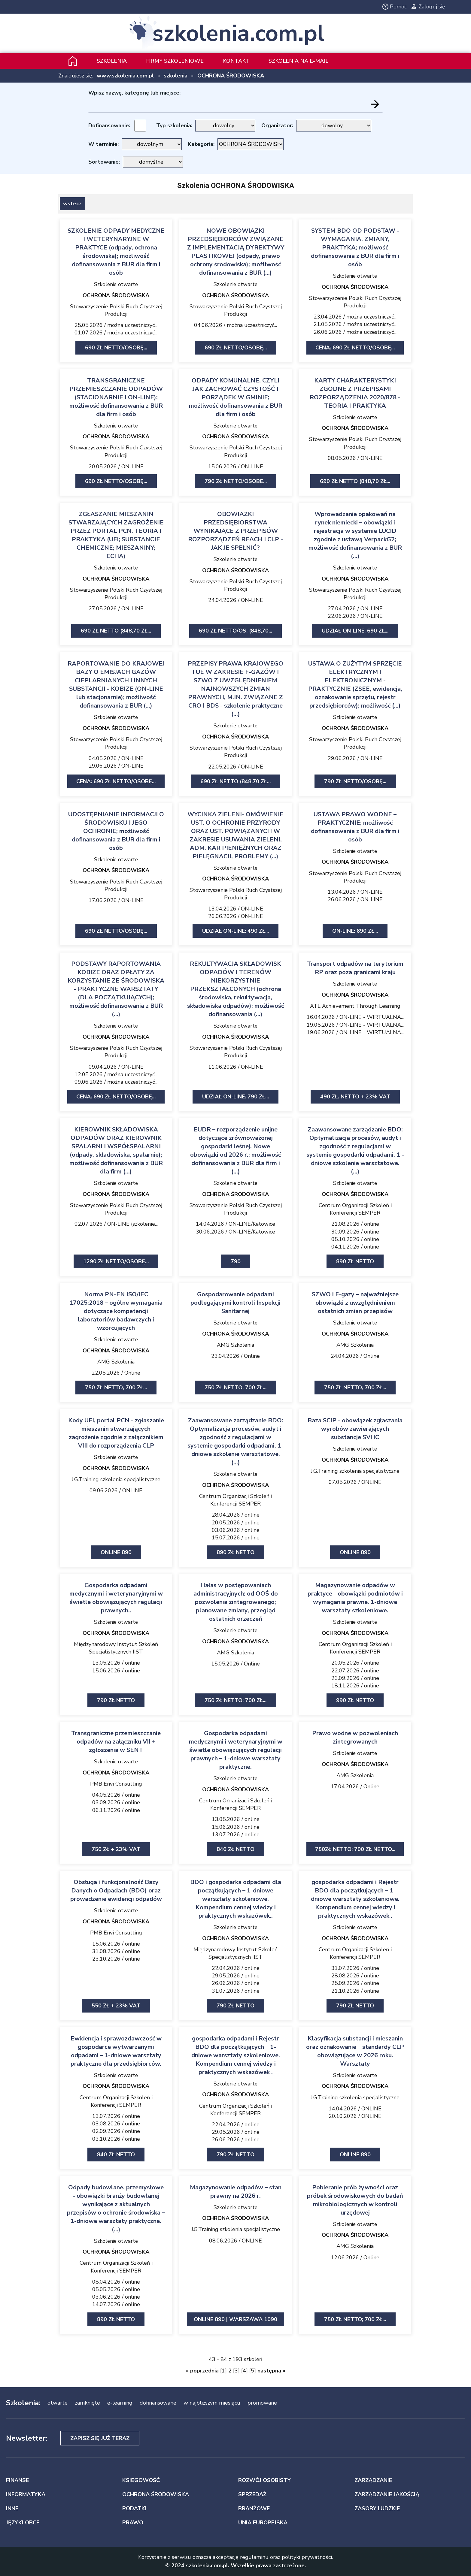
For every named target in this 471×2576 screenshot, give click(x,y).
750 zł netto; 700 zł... (116, 1387)
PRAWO (132, 2522)
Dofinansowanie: (109, 125)
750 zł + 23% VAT (116, 1849)
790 (236, 1261)
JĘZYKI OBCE (22, 2522)
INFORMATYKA (25, 2494)
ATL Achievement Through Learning (355, 1006)
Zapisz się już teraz (99, 2438)
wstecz (72, 203)
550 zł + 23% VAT (116, 2005)
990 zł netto (355, 1700)
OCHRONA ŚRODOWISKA (230, 75)
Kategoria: (201, 144)
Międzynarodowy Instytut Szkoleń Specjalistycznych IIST (116, 1648)
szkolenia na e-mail (298, 61)
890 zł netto (355, 1261)
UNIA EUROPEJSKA (262, 2522)
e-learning (119, 2402)
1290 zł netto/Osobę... (116, 1261)
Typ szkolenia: (174, 125)
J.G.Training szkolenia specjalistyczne (116, 1479)
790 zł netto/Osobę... (236, 481)
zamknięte (87, 2402)
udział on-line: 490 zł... (235, 931)
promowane (262, 2402)
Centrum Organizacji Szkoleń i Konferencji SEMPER (355, 1209)
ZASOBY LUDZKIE (377, 2508)
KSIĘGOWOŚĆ (141, 2480)
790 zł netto (116, 1700)
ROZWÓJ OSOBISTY (264, 2480)
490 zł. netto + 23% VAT (355, 1096)
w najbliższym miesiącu (212, 2402)
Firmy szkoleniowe (175, 61)
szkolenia (175, 75)
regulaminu (254, 2557)
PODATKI (134, 2508)
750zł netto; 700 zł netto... (355, 1849)
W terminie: (103, 144)
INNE (12, 2508)
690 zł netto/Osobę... (116, 347)
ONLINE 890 (116, 1552)
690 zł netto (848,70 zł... (355, 481)
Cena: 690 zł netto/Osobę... (355, 347)
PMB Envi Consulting (116, 1783)
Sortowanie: (104, 161)
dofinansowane (158, 2402)
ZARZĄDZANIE (373, 2480)
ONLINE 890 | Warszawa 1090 (235, 2319)
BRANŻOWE (254, 2508)
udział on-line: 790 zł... (235, 1096)
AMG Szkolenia (116, 1361)
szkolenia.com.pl (238, 33)
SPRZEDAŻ (252, 2494)
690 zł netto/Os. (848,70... (235, 630)
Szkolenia (112, 61)
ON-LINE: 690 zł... (355, 931)
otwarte (57, 2402)
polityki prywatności (307, 2557)
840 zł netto (235, 1849)
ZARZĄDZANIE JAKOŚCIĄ (386, 2494)
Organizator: (277, 125)
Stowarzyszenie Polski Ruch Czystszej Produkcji (116, 310)
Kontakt (236, 61)
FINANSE (17, 2480)
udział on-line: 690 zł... (355, 630)
